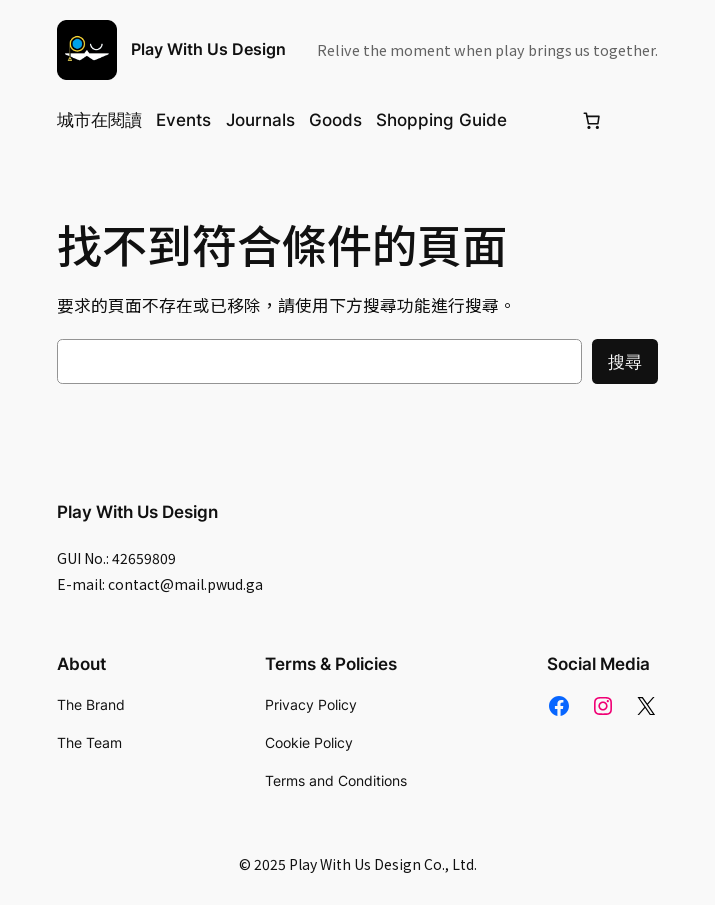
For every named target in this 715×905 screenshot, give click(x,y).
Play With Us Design (208, 49)
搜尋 (625, 362)
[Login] (543, 120)
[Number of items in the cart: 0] (592, 120)
